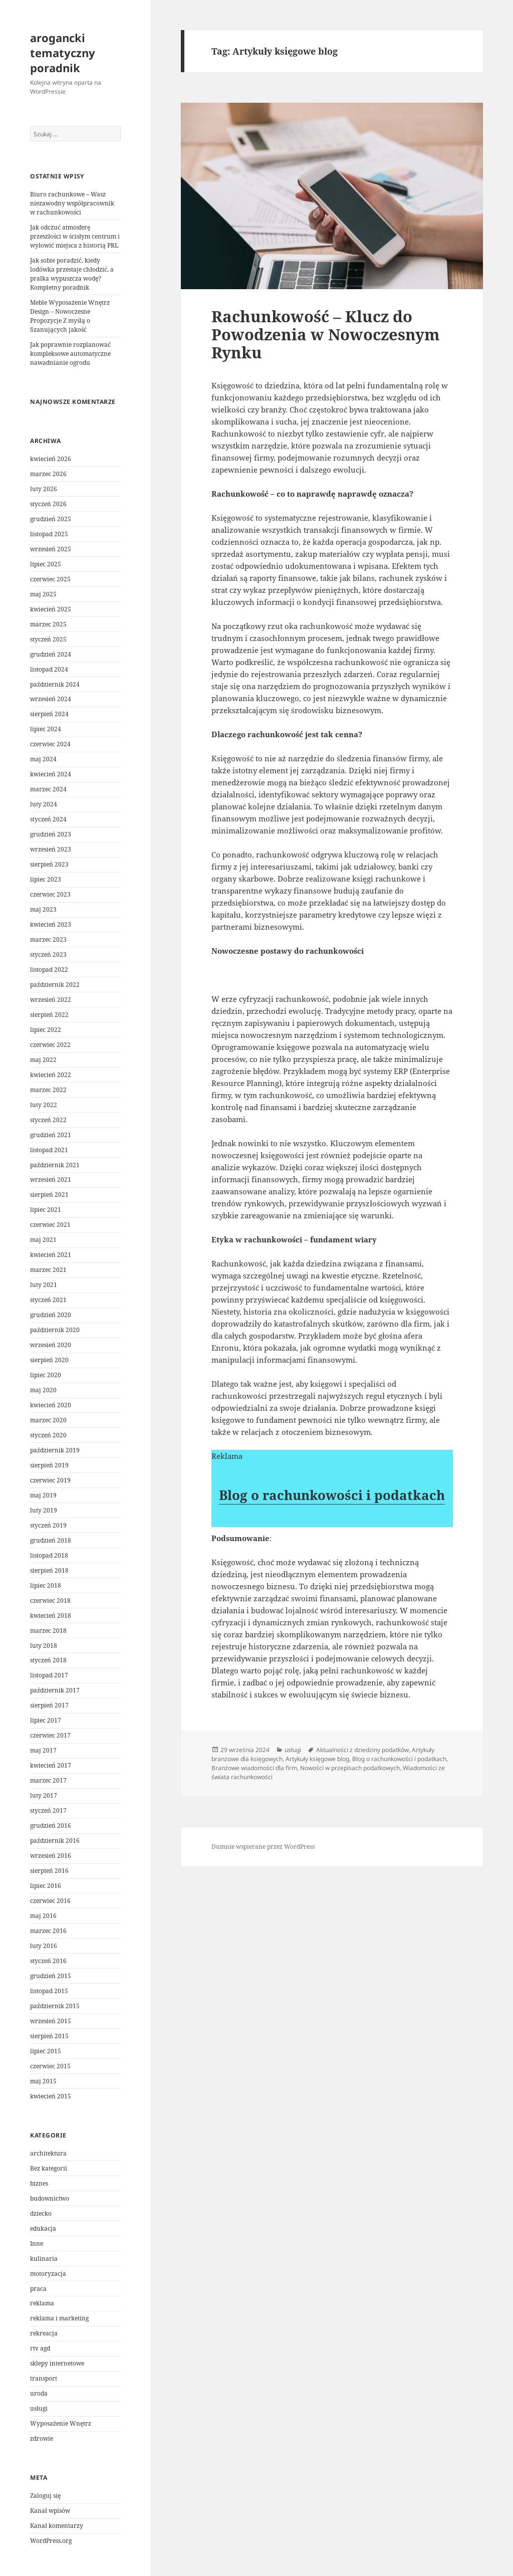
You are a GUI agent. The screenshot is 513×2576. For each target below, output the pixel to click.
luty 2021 (43, 1284)
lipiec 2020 (45, 1375)
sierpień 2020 (49, 1360)
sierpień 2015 (49, 2036)
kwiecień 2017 (50, 1765)
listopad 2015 (49, 1991)
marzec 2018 (48, 1630)
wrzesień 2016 (50, 1855)
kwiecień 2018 (50, 1615)
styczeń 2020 (48, 1435)
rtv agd (40, 2348)
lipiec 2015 (45, 2051)
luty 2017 (43, 1795)
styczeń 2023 (48, 954)
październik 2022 (55, 984)
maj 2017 (43, 1750)
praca (38, 2288)
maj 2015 (43, 2081)
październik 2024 (55, 684)
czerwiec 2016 (50, 1900)
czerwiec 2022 (50, 1044)
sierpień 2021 (49, 1194)
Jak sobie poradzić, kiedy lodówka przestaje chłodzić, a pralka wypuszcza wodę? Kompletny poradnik (72, 274)
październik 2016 (55, 1840)
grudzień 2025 (50, 519)
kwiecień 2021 (50, 1254)
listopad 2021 (49, 1150)
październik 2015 (55, 2006)
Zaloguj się (45, 2495)
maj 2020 (43, 1390)
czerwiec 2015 (50, 2066)
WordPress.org (51, 2540)
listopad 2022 (49, 969)
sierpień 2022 (49, 1014)
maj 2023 (43, 909)
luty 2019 (43, 1510)
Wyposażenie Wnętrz (60, 2423)
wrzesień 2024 (50, 699)
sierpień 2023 (49, 864)
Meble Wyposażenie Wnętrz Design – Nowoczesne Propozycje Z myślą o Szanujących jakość (70, 316)
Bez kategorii (48, 2168)
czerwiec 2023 (50, 894)
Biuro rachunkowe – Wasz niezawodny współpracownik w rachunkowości (72, 203)
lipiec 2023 (45, 879)
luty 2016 (43, 1946)
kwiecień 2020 (50, 1405)
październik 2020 (55, 1330)
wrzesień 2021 (50, 1179)
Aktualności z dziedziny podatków (362, 1750)
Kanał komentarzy (56, 2525)
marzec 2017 (48, 1780)
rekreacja (44, 2333)
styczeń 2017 (48, 1810)
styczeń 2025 (48, 639)
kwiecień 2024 (50, 774)
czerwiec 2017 (50, 1735)
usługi (39, 2408)
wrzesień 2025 (50, 549)
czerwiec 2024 (50, 744)
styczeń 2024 (48, 819)
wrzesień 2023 (50, 849)
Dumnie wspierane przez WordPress (263, 1846)
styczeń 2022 (48, 1120)
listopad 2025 (49, 534)
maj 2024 (43, 759)
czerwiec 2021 (50, 1224)
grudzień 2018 (50, 1540)
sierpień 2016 (49, 1870)
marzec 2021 (48, 1269)
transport (43, 2378)
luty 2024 (43, 804)
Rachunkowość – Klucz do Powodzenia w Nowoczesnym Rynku (325, 334)
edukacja (43, 2228)
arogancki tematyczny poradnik (62, 52)
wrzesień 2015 (50, 2021)
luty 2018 (43, 1645)
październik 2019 (55, 1450)
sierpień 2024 (49, 714)
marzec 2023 (48, 939)
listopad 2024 (49, 669)
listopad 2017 (49, 1675)
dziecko (41, 2213)
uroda (39, 2393)
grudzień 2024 (50, 654)
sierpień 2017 (49, 1705)
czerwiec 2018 (50, 1600)
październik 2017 (55, 1690)
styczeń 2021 (48, 1300)
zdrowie (41, 2438)
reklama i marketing (59, 2318)
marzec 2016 (48, 1930)
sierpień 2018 (49, 1570)
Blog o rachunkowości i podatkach (332, 1495)
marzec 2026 (48, 474)
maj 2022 (43, 1059)
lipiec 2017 (45, 1720)
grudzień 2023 (50, 834)
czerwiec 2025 (50, 579)
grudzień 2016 (50, 1825)
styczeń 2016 (48, 1961)
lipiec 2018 (45, 1585)
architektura (48, 2153)
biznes (39, 2183)
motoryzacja (48, 2273)
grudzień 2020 (50, 1315)
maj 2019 (43, 1495)
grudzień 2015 (50, 1976)
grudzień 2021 (50, 1135)
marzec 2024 (48, 789)
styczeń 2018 (48, 1660)
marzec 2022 (48, 1090)
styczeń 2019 (48, 1525)
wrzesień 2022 (50, 999)
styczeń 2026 (48, 504)
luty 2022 (43, 1105)
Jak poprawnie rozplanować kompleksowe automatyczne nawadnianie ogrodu (70, 353)
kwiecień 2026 (50, 459)
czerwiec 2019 (50, 1480)
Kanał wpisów (50, 2510)
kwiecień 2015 (50, 2096)
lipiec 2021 (45, 1209)
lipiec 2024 (45, 729)
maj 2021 (43, 1239)
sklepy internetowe (57, 2363)
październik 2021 (55, 1165)
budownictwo (49, 2198)
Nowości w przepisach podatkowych (350, 1768)
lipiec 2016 (45, 1885)
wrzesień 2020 (50, 1345)
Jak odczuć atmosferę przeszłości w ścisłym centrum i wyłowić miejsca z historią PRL (75, 236)
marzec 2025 (48, 624)
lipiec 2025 (45, 564)
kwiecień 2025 (50, 609)
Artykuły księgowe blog (317, 1759)
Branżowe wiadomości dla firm (254, 1768)
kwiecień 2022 (50, 1074)
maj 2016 (43, 1915)
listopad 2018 (49, 1555)
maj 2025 (43, 594)
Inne (36, 2243)
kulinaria (44, 2258)
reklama (42, 2303)
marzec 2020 (48, 1420)
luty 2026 (43, 489)
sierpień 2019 (49, 1465)
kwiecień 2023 (50, 924)
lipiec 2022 (45, 1029)
